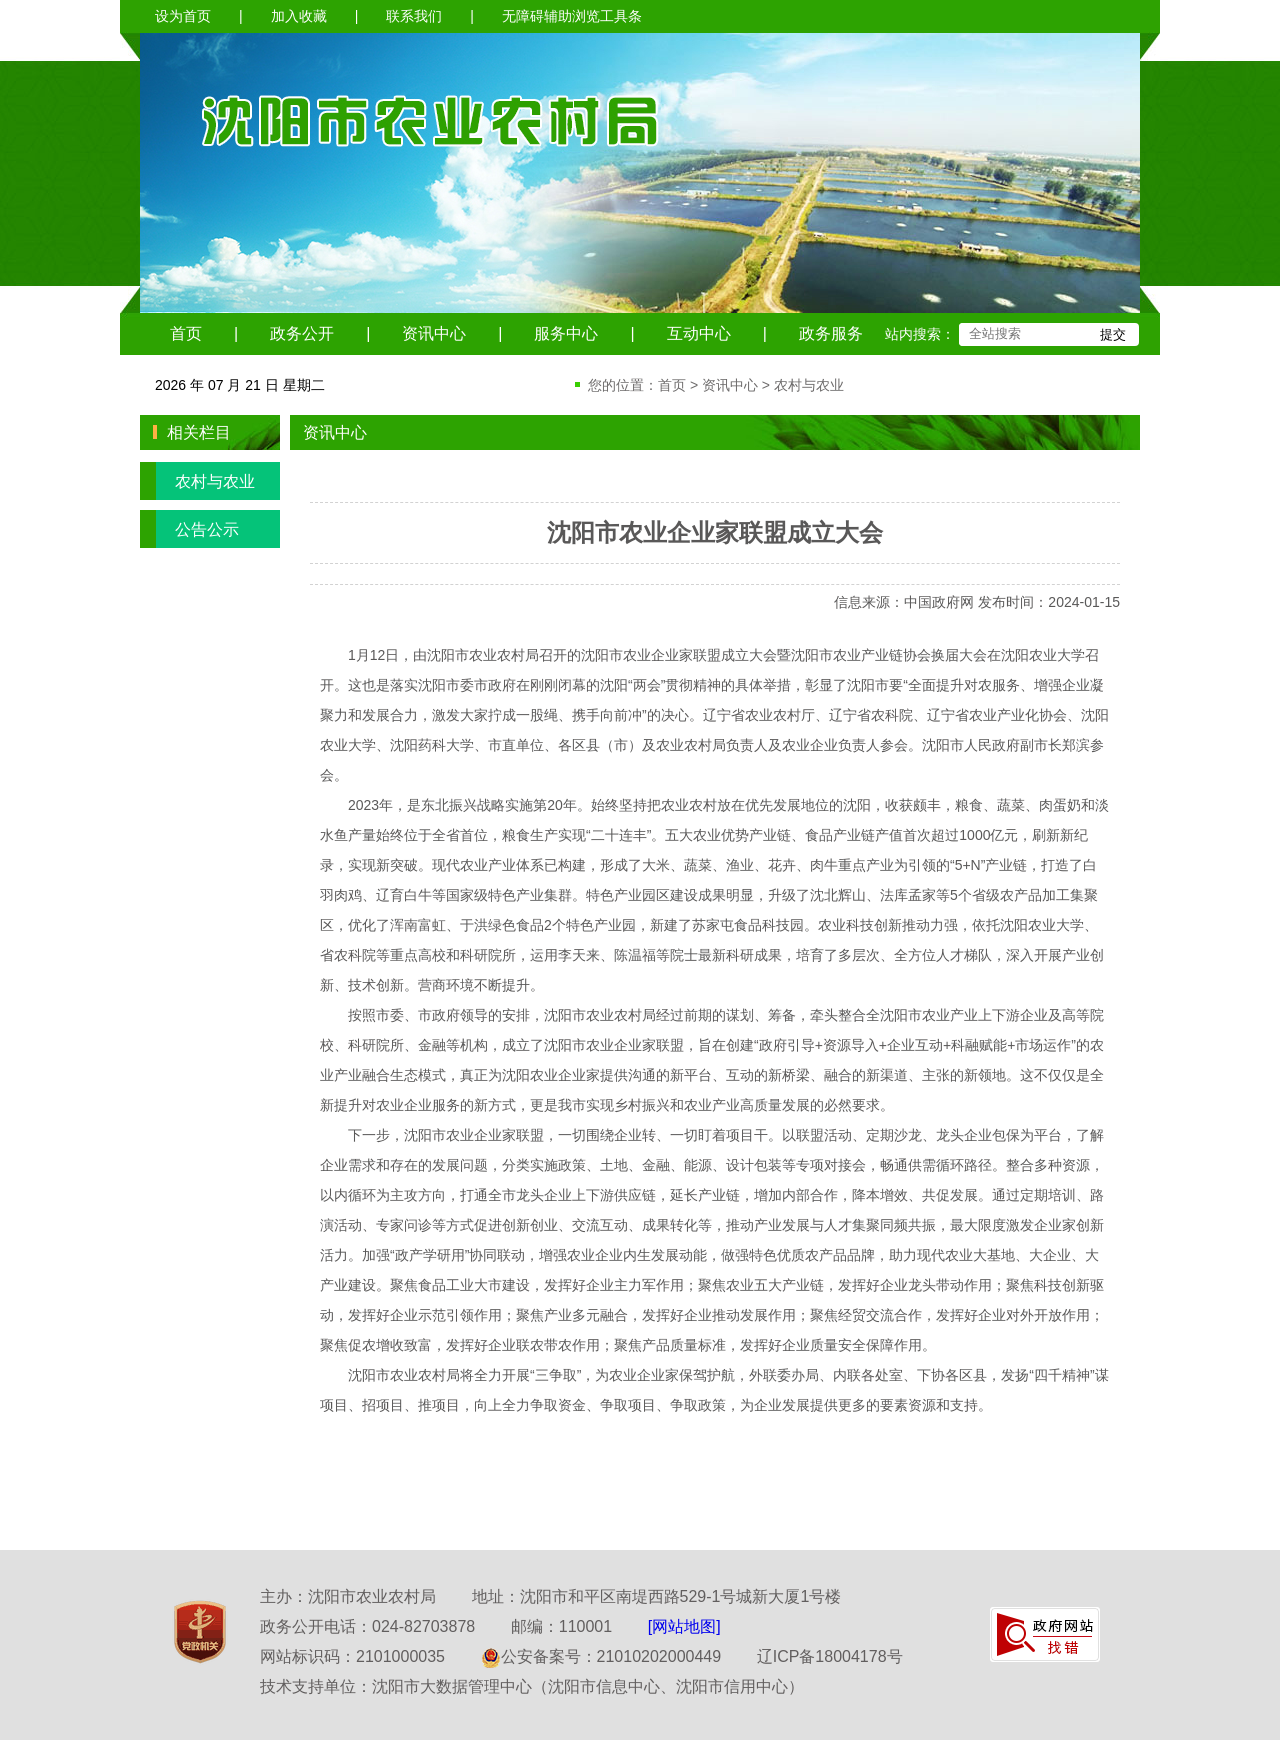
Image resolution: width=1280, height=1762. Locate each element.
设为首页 (183, 16)
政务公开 (302, 333)
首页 (186, 333)
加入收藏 (299, 16)
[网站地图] (684, 1626)
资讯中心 (434, 333)
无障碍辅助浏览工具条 (572, 16)
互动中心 (699, 333)
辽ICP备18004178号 (830, 1656)
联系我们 (414, 16)
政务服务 (831, 333)
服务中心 (566, 333)
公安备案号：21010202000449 (601, 1656)
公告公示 (189, 529)
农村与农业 (809, 385)
